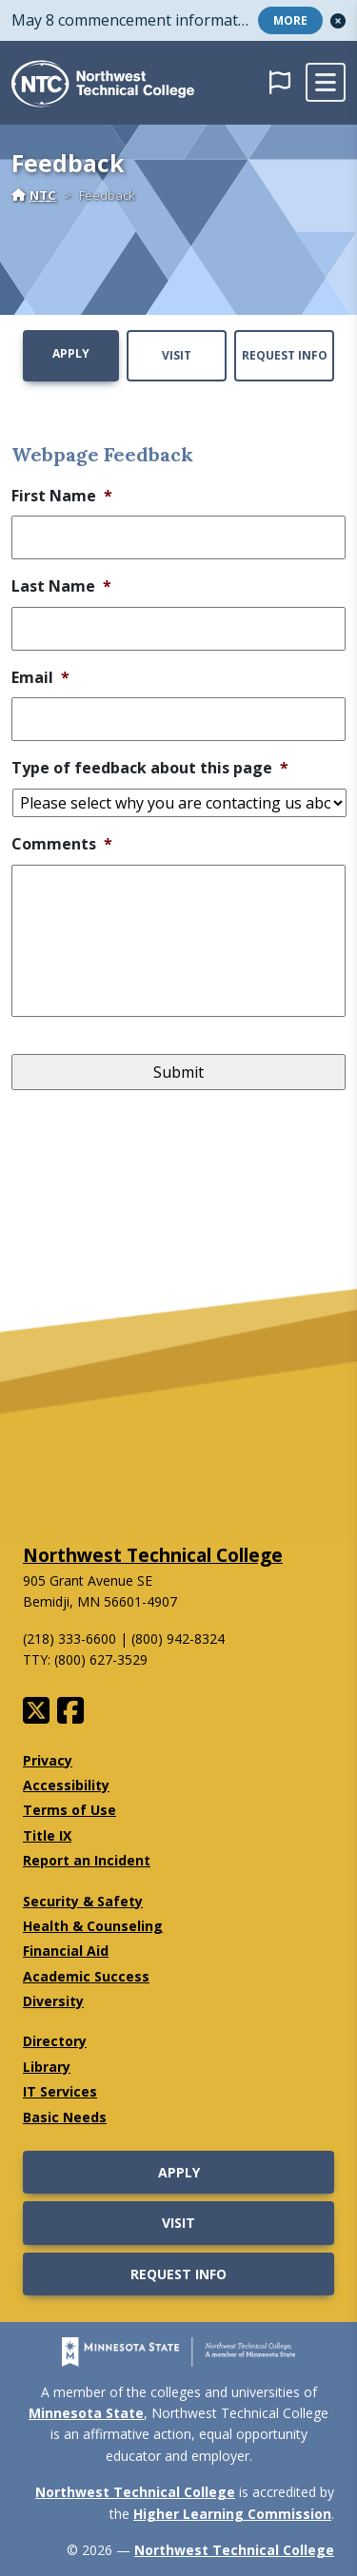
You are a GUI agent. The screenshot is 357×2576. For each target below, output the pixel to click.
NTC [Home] (33, 195)
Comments (61, 844)
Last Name (61, 586)
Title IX (47, 1835)
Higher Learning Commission (232, 2514)
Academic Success (86, 1976)
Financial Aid (66, 1951)
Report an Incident (86, 1860)
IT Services (60, 2091)
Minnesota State (86, 2413)
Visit (176, 355)
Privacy (47, 1760)
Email (40, 678)
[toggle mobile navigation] (326, 83)
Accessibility (66, 1785)
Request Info (284, 355)
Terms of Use (69, 1810)
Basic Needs (65, 2117)
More (290, 20)
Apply (70, 353)
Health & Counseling (93, 1926)
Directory (55, 2041)
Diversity (53, 2001)
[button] (338, 21)
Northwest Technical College (153, 1555)
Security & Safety (83, 1901)
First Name (61, 496)
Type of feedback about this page (149, 768)
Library (46, 2067)
